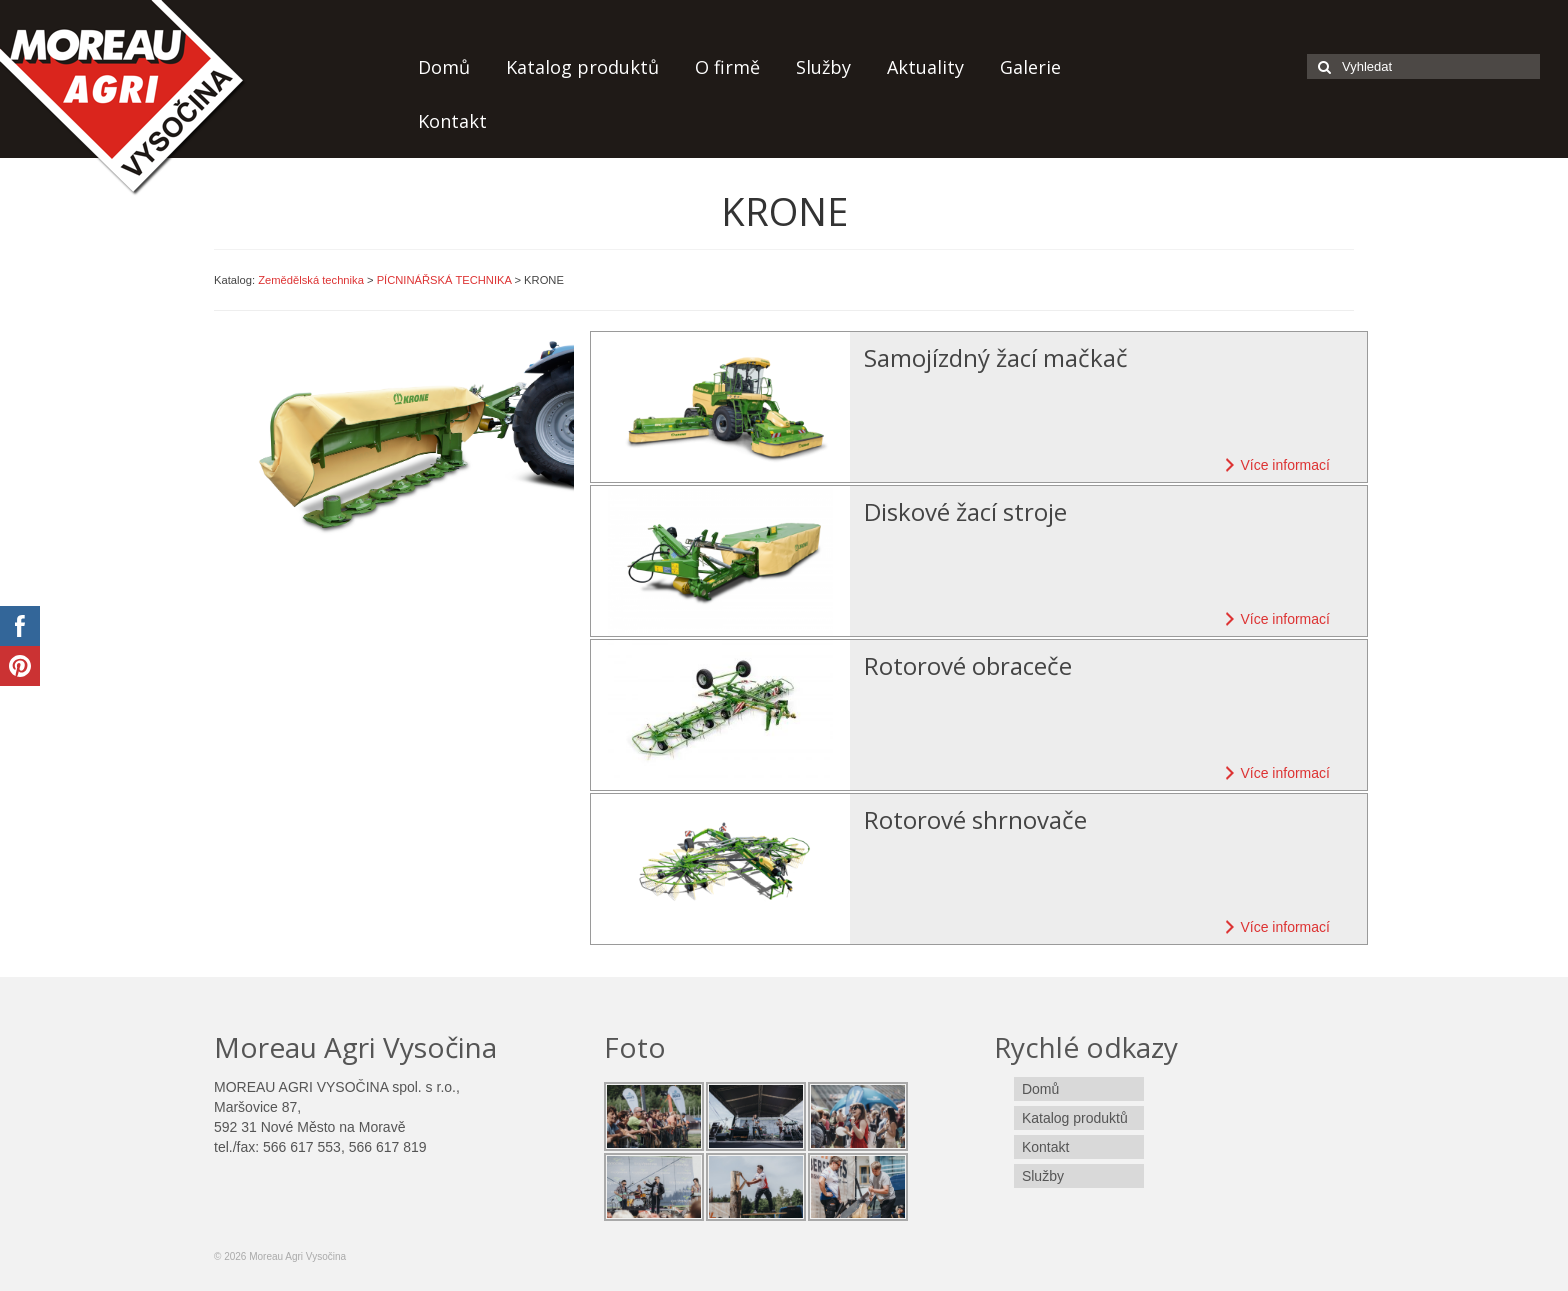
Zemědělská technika (311, 280)
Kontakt (452, 121)
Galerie (1030, 67)
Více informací (1274, 465)
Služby (823, 67)
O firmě (727, 67)
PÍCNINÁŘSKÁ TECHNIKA (444, 280)
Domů (444, 67)
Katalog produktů (582, 67)
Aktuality (925, 67)
